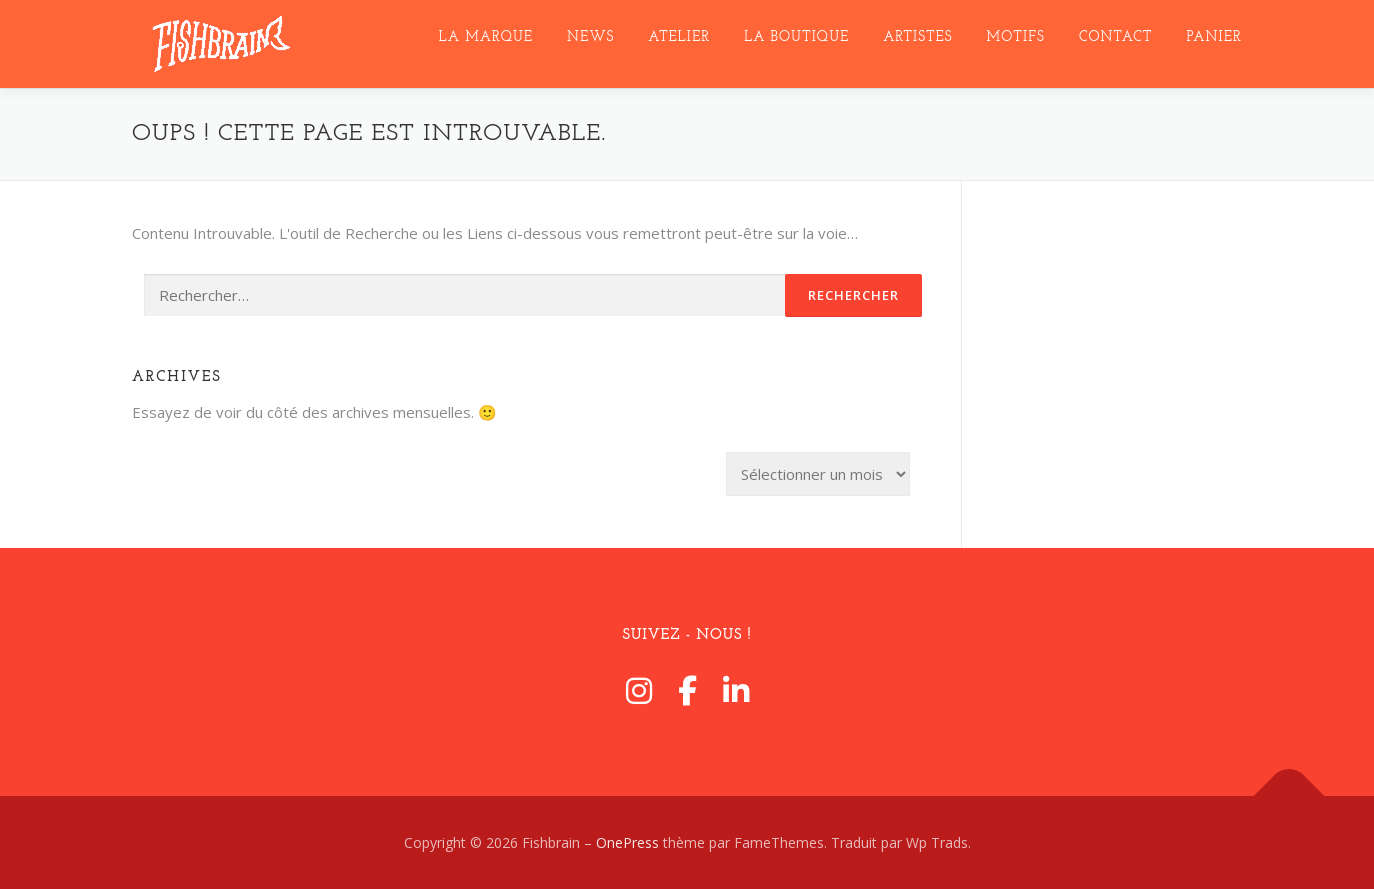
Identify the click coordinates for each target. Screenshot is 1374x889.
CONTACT (1116, 37)
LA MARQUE (486, 37)
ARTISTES (917, 37)
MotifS (1016, 37)
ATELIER (679, 37)
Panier (1214, 37)
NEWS (590, 37)
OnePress (627, 842)
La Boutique (796, 37)
